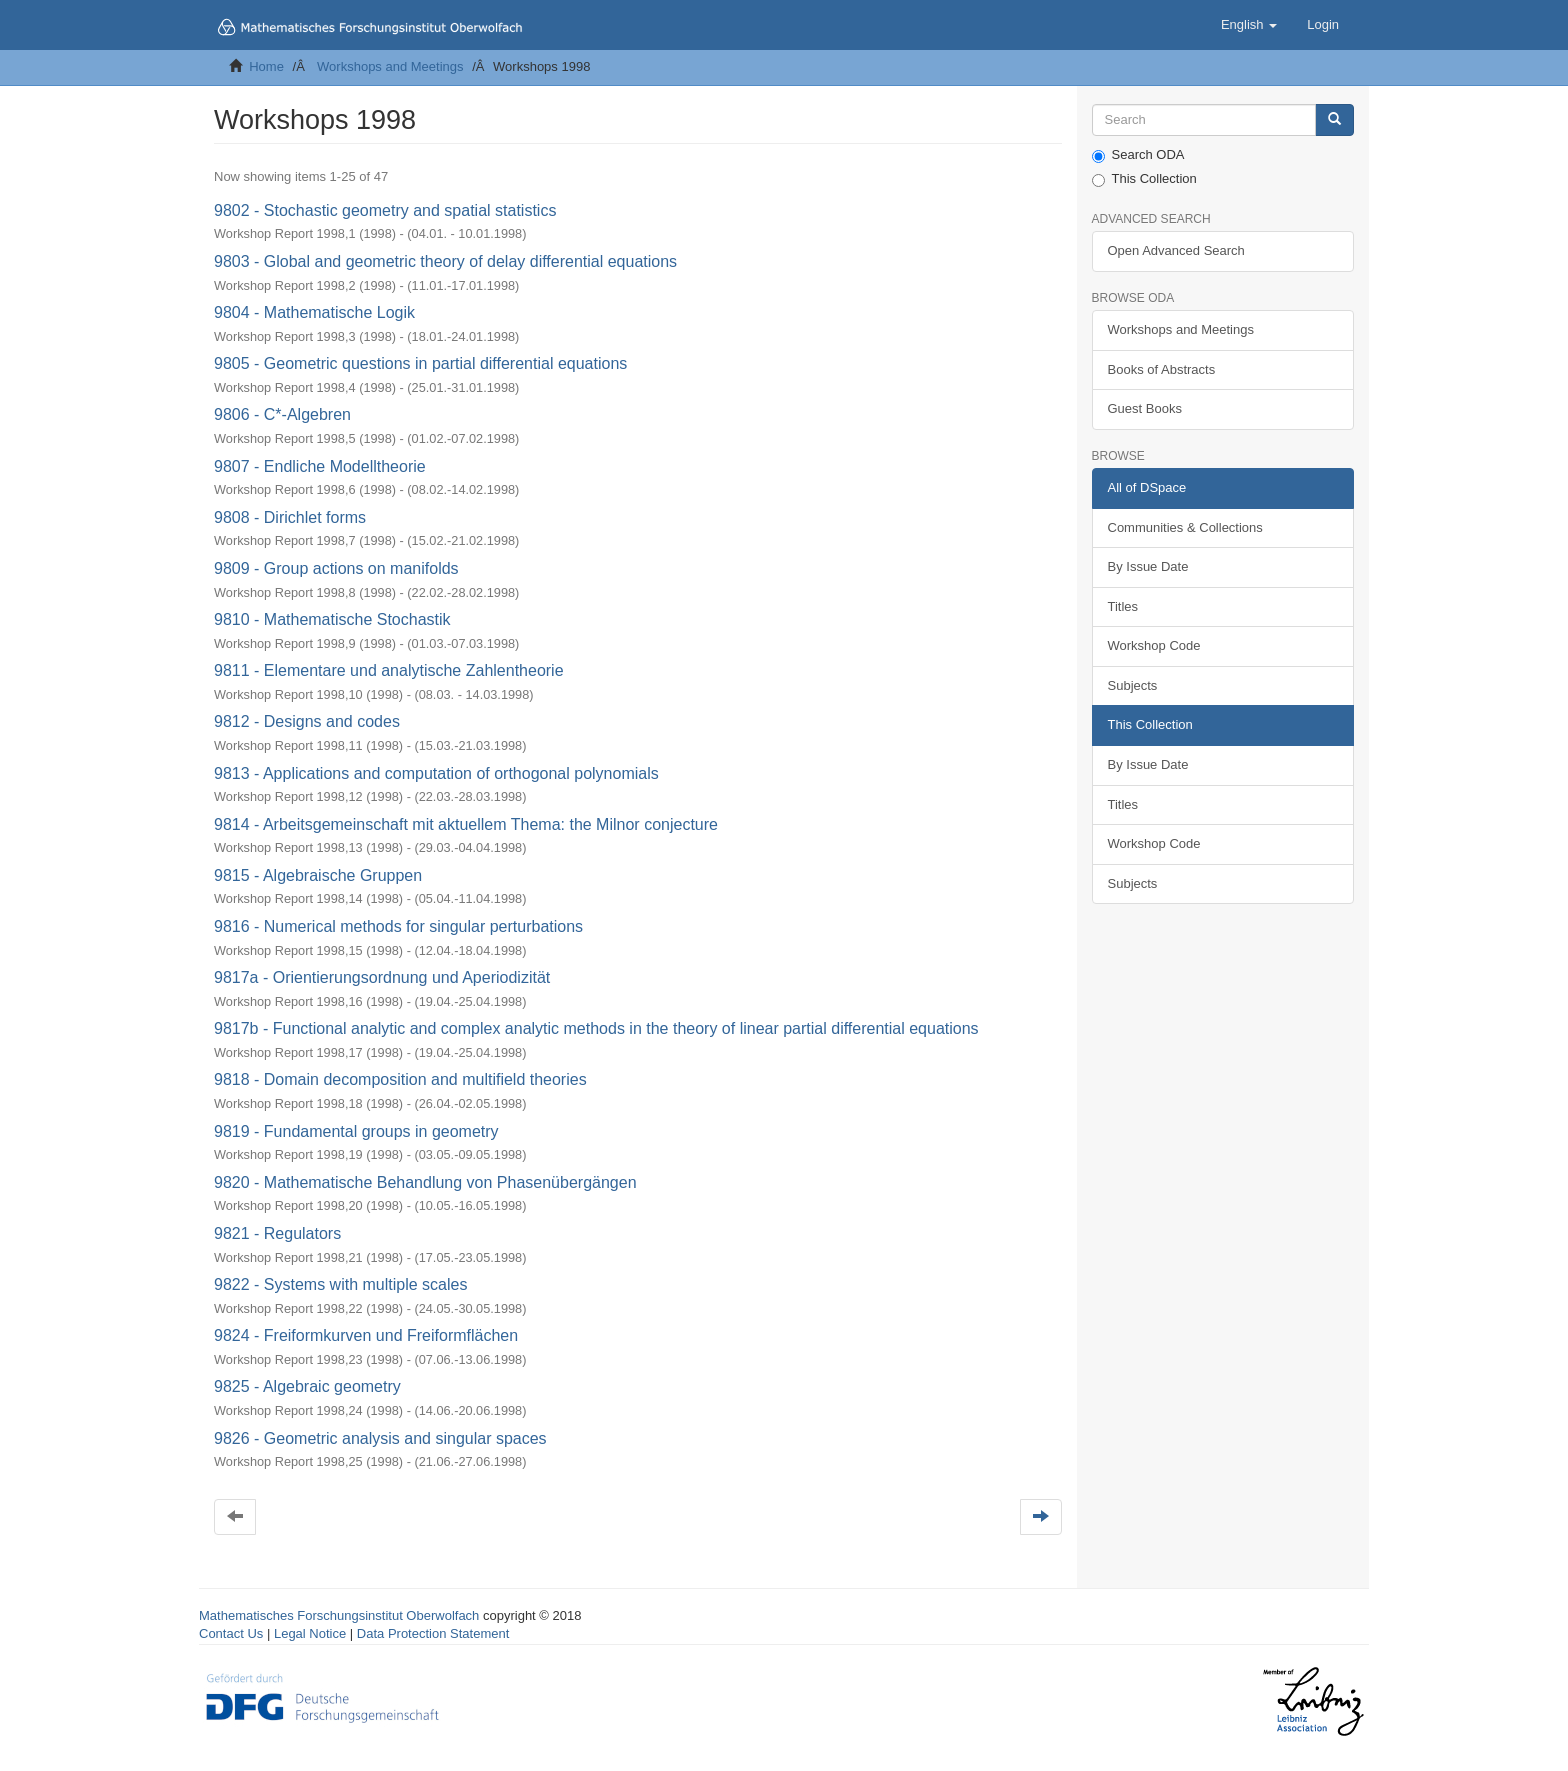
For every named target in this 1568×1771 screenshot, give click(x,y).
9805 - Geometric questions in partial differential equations (420, 363)
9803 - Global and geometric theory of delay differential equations (445, 261)
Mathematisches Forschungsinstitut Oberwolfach (339, 1615)
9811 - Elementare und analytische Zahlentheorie (389, 670)
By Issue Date (1148, 566)
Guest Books (1145, 408)
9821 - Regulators (277, 1233)
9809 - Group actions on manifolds (336, 568)
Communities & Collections (1185, 527)
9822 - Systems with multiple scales (340, 1284)
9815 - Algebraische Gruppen (318, 875)
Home (266, 66)
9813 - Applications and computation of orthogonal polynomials (436, 773)
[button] (1249, 25)
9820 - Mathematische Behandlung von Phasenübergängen (425, 1182)
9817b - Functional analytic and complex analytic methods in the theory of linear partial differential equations (596, 1028)
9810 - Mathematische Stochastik (332, 619)
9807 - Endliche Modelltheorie (320, 466)
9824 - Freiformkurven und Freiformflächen (366, 1335)
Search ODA (1138, 155)
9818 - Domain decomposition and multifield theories (400, 1079)
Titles (1123, 606)
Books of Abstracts (1162, 369)
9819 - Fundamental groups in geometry (356, 1131)
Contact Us (231, 1633)
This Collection (1144, 179)
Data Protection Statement (433, 1633)
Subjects (1133, 685)
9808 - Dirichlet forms (290, 517)
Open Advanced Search (1176, 250)
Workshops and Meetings (390, 66)
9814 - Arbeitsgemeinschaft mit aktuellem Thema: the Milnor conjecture (466, 824)
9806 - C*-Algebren (282, 414)
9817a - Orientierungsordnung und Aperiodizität (382, 977)
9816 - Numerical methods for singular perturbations (398, 926)
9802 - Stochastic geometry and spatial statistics (385, 210)
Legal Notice (310, 1633)
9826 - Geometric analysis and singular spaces (380, 1438)
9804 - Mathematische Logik (314, 312)
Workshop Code (1154, 645)
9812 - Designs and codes (307, 721)
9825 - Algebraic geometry (307, 1386)
